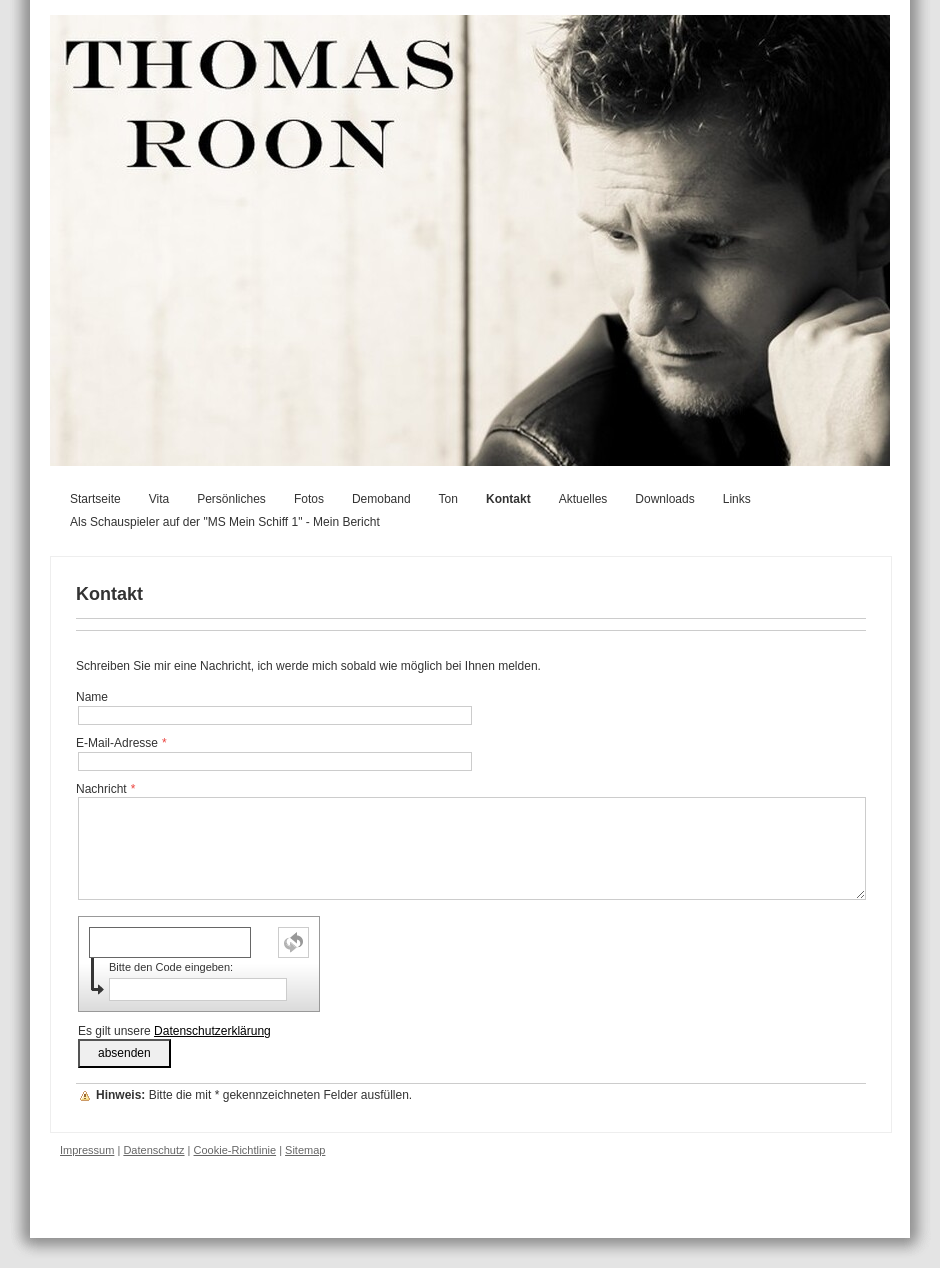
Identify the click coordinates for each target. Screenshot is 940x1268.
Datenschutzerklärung (212, 1031)
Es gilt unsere (174, 1031)
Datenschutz (153, 1150)
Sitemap (305, 1150)
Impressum (87, 1150)
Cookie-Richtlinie (235, 1150)
